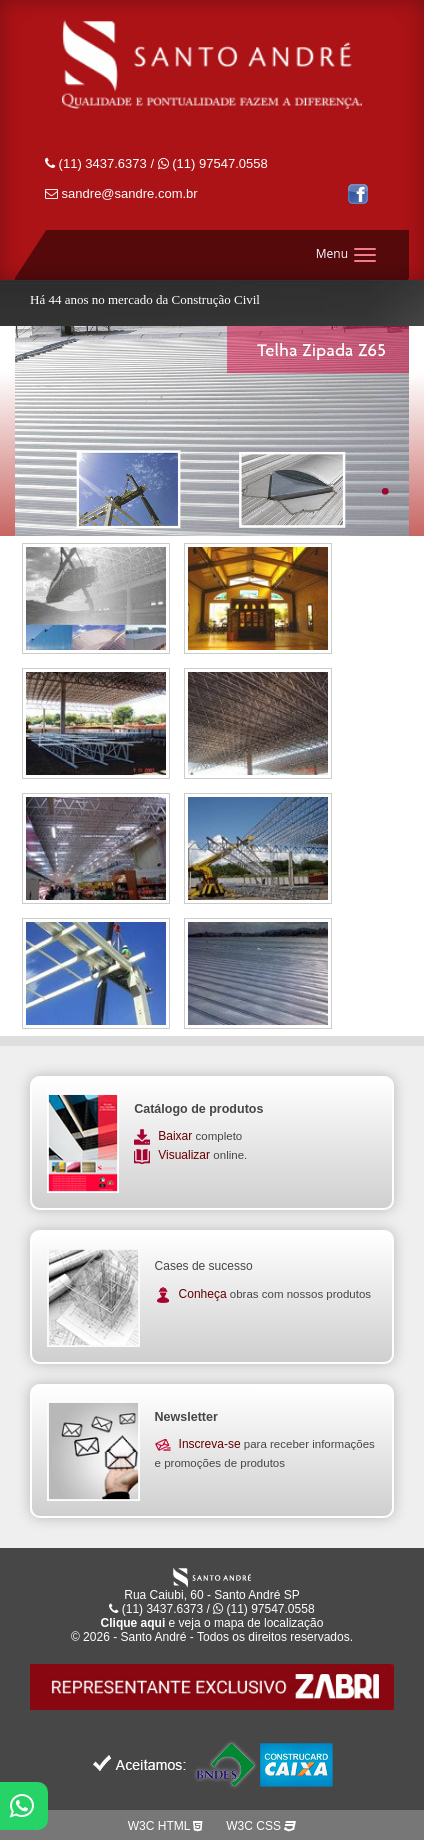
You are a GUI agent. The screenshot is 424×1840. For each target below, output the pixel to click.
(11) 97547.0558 (213, 163)
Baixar (176, 1136)
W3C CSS (261, 1826)
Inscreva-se (210, 1444)
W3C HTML (165, 1826)
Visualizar (185, 1155)
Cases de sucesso (204, 1266)
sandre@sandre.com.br (121, 193)
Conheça (203, 1294)
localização (293, 1623)
